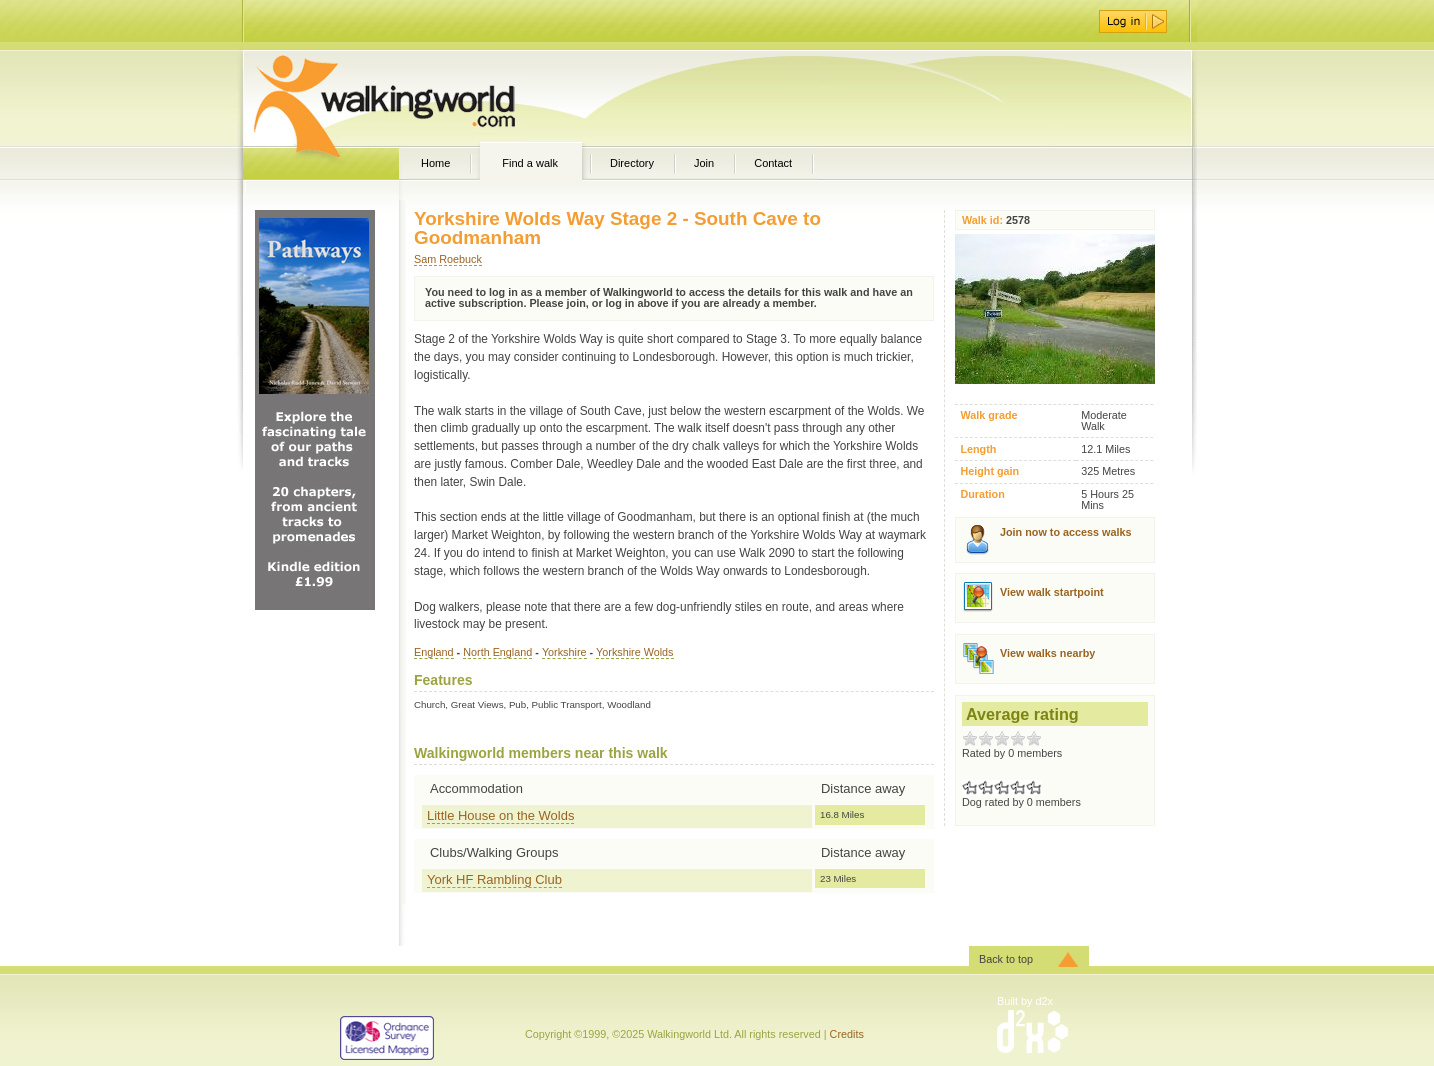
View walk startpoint (1052, 592)
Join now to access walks (1065, 532)
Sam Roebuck (448, 259)
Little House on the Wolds (500, 815)
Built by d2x (1025, 1001)
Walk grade (988, 415)
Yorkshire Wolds (634, 652)
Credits (847, 1034)
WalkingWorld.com (419, 98)
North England (497, 652)
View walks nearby (1047, 653)
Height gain (989, 471)
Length (978, 449)
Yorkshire (564, 652)
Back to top (1006, 959)
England (434, 652)
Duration (982, 494)
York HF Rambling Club (494, 879)
